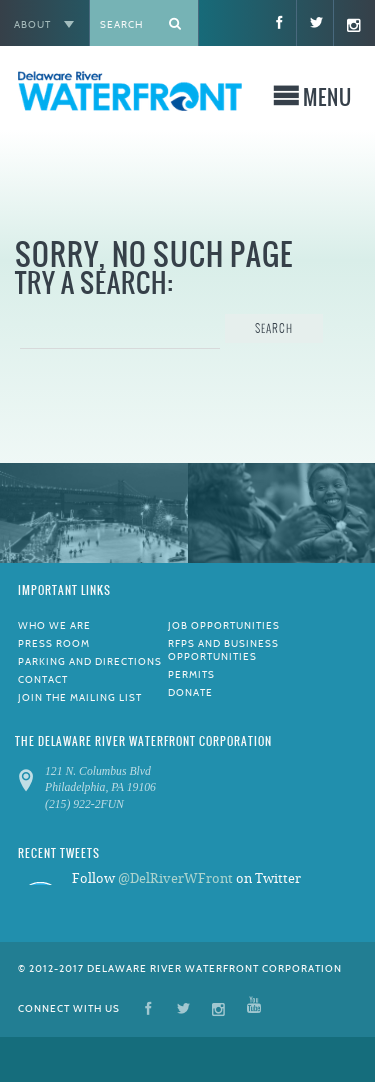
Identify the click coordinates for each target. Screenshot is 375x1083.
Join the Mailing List (80, 697)
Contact (43, 679)
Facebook (148, 1007)
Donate (190, 692)
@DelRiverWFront (175, 878)
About (32, 24)
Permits (191, 674)
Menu (327, 100)
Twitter (183, 1007)
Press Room (54, 643)
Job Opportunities (224, 625)
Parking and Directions (90, 661)
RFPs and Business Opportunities (223, 650)
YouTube (254, 1007)
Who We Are (54, 625)
